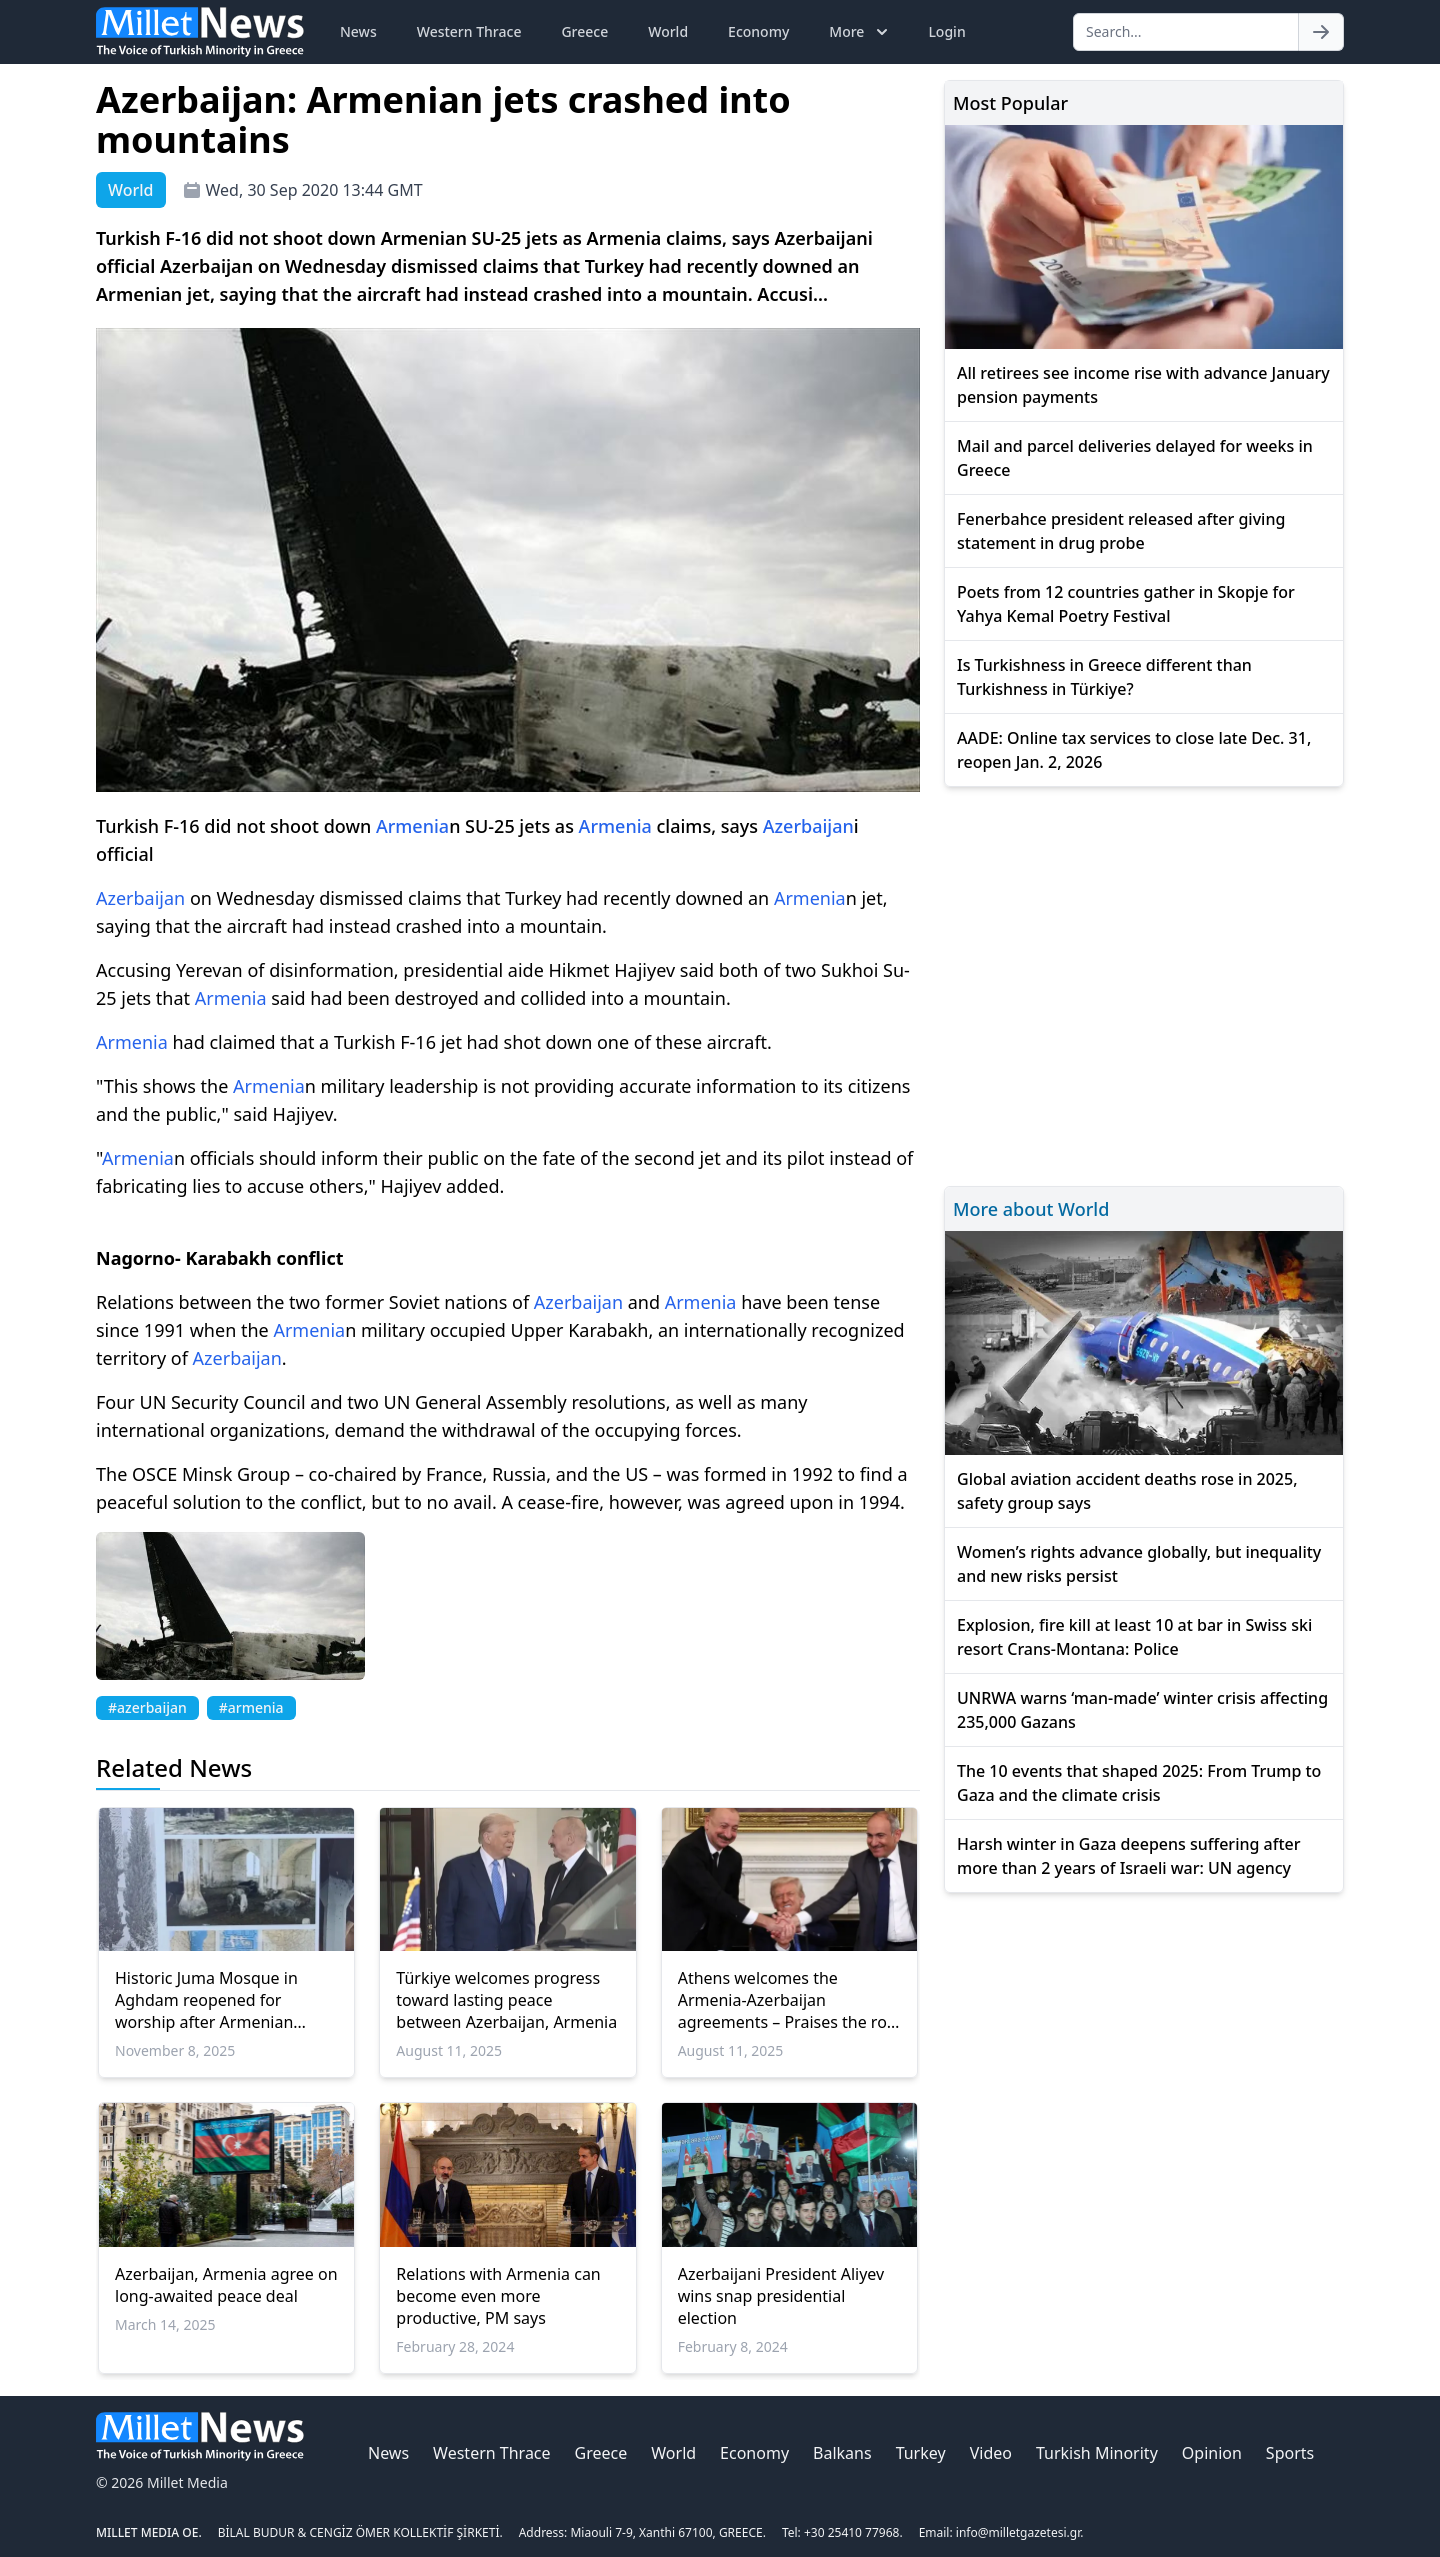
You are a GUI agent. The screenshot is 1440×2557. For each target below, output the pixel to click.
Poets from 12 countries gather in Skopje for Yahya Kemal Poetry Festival (1126, 604)
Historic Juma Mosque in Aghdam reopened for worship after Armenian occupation (206, 2000)
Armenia (412, 826)
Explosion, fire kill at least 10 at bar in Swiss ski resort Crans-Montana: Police (1134, 1637)
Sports (1290, 2453)
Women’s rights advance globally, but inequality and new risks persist (1139, 1564)
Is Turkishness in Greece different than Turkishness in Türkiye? (1104, 677)
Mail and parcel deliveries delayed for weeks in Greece (1135, 458)
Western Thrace (469, 31)
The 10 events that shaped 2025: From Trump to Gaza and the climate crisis (1139, 1783)
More (860, 32)
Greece (584, 31)
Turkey (921, 2453)
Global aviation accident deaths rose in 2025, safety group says (1127, 1491)
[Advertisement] (1144, 983)
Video (991, 2453)
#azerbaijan (147, 1707)
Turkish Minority (1097, 2453)
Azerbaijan (808, 826)
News (358, 31)
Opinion (1212, 2453)
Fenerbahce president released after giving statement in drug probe (1121, 531)
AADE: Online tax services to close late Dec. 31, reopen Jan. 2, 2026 (1134, 750)
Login (946, 31)
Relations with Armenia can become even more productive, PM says (498, 2296)
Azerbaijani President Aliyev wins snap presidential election (781, 2296)
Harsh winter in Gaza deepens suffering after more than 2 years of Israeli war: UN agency (1129, 1856)
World (668, 31)
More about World (1031, 1209)
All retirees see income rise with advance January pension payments (1143, 385)
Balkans (842, 2453)
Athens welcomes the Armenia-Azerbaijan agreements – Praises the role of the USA (789, 2000)
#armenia (251, 1707)
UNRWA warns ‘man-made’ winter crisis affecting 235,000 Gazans (1142, 1710)
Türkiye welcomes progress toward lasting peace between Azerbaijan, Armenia (506, 2000)
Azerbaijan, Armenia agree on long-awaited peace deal (226, 2285)
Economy (758, 31)
